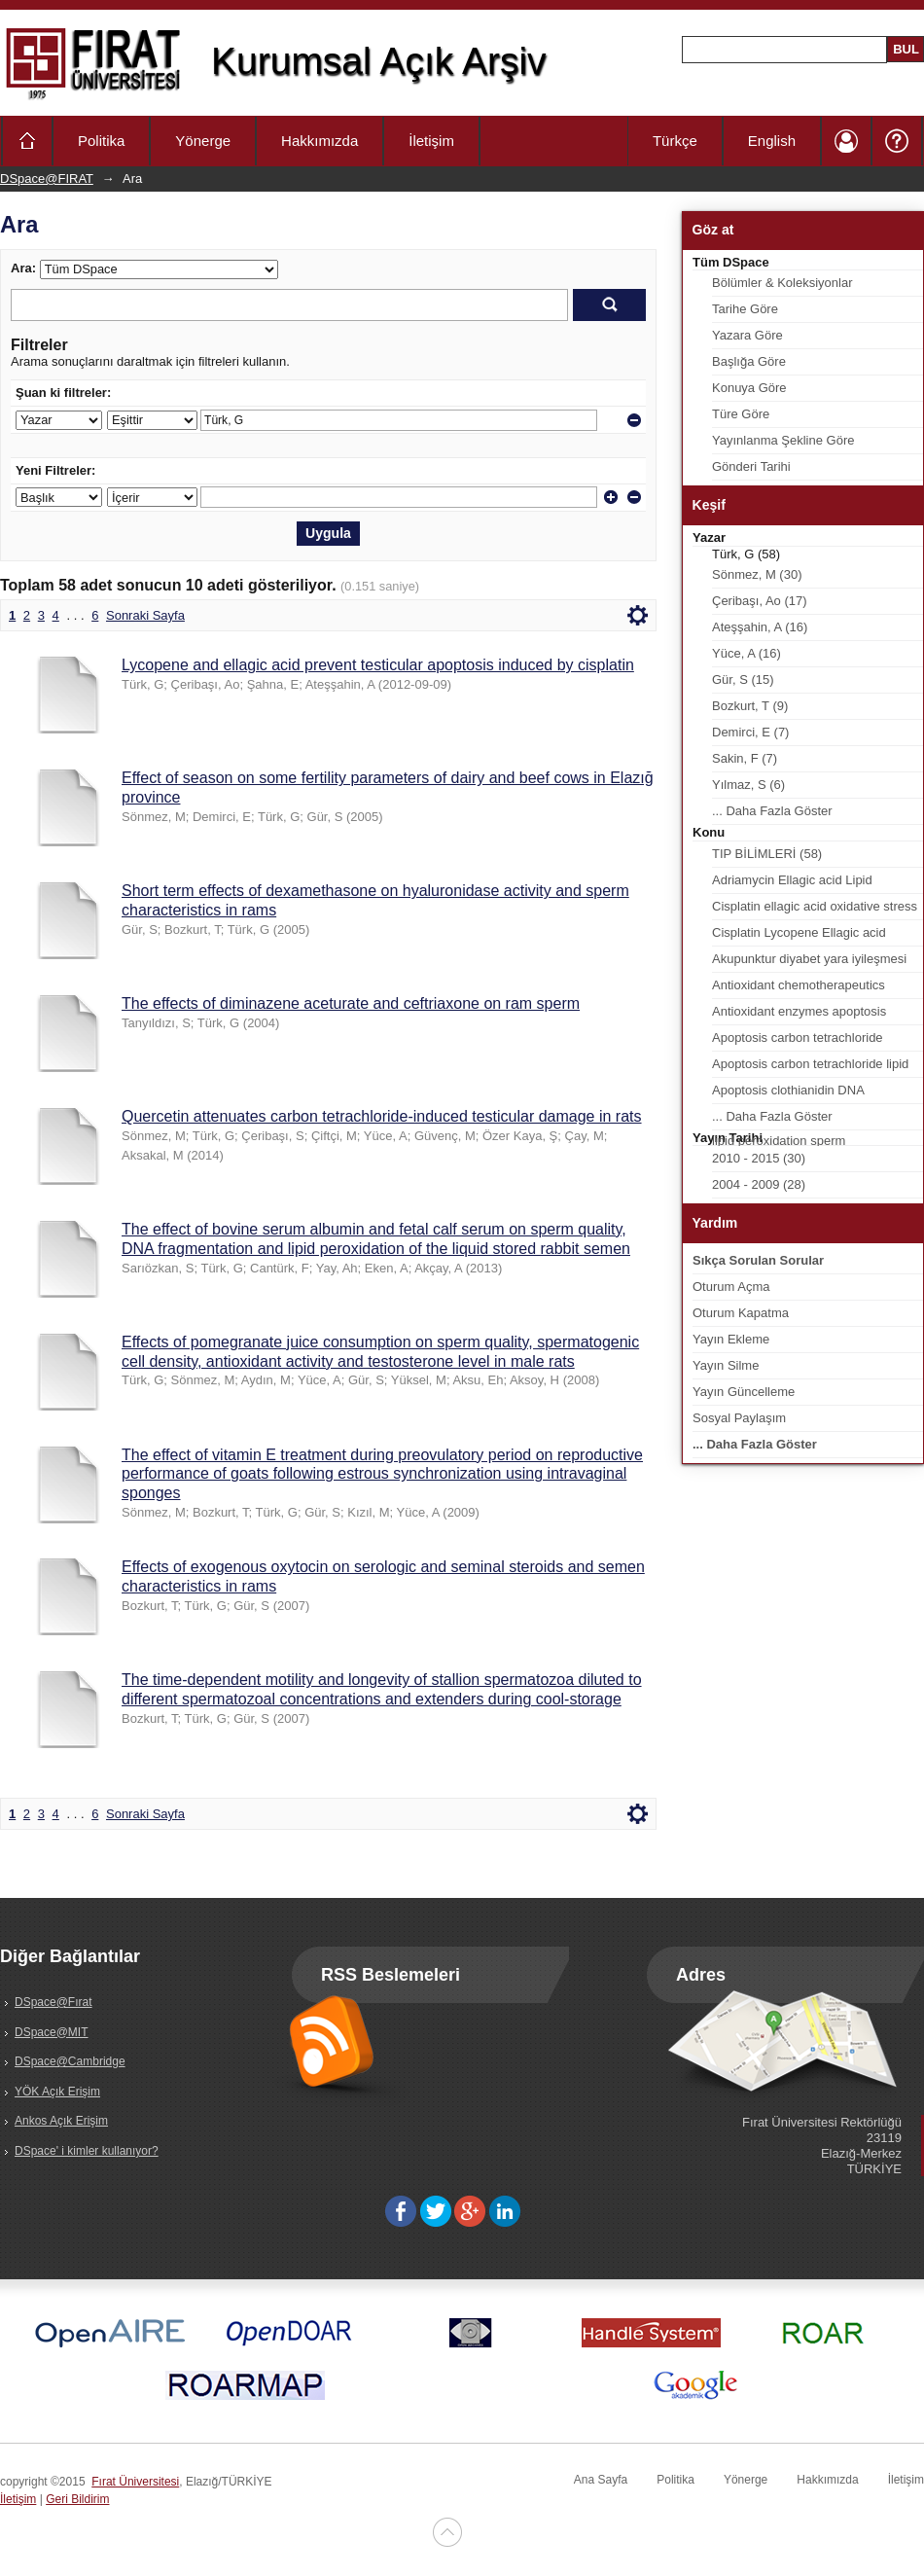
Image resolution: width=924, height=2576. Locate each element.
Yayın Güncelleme (744, 1391)
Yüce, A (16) (746, 653)
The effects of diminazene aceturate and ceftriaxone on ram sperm (351, 1003)
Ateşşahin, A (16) (759, 627)
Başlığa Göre (749, 361)
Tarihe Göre (745, 309)
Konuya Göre (749, 387)
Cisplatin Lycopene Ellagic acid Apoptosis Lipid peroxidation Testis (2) (809, 936)
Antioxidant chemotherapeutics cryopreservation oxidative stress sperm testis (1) (804, 988)
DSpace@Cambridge (70, 2061)
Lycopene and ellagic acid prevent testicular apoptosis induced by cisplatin (378, 665)
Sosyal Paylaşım (739, 1418)
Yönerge (203, 140)
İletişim (431, 140)
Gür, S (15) (743, 679)
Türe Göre (740, 414)
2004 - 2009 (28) (758, 1184)
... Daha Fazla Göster (772, 811)
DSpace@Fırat (53, 2002)
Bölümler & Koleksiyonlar (782, 282)
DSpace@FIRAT (46, 178)
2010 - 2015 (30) (758, 1158)
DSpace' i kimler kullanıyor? (87, 2151)
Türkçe (675, 140)
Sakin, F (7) (744, 758)
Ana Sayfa (600, 2480)
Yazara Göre (747, 335)
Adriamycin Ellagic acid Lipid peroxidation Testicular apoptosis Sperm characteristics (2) (803, 883)
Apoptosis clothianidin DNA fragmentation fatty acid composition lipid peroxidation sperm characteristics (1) (813, 1093)
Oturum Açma (731, 1286)
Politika (101, 140)
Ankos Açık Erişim (61, 2121)
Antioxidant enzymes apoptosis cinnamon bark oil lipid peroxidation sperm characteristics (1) (810, 1014)
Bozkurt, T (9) (750, 705)
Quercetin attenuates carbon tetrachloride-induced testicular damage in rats (382, 1116)
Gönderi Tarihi (751, 466)
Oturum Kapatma (741, 1313)
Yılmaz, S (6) (748, 784)
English (772, 140)
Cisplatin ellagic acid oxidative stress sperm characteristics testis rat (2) (814, 909)
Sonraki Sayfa (145, 615)
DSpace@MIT (52, 2032)
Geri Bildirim (77, 2499)
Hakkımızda (319, 140)
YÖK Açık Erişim (57, 2091)
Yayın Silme (726, 1365)
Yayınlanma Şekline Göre (783, 440)
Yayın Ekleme (731, 1339)
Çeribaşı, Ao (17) (759, 600)
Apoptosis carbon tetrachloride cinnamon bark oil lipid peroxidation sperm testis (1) (810, 1041)
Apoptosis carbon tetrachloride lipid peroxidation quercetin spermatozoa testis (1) (812, 1067)
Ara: (23, 268)
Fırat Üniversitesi (135, 2481)
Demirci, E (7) (750, 732)
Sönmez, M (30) (756, 574)
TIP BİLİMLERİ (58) (767, 853)
